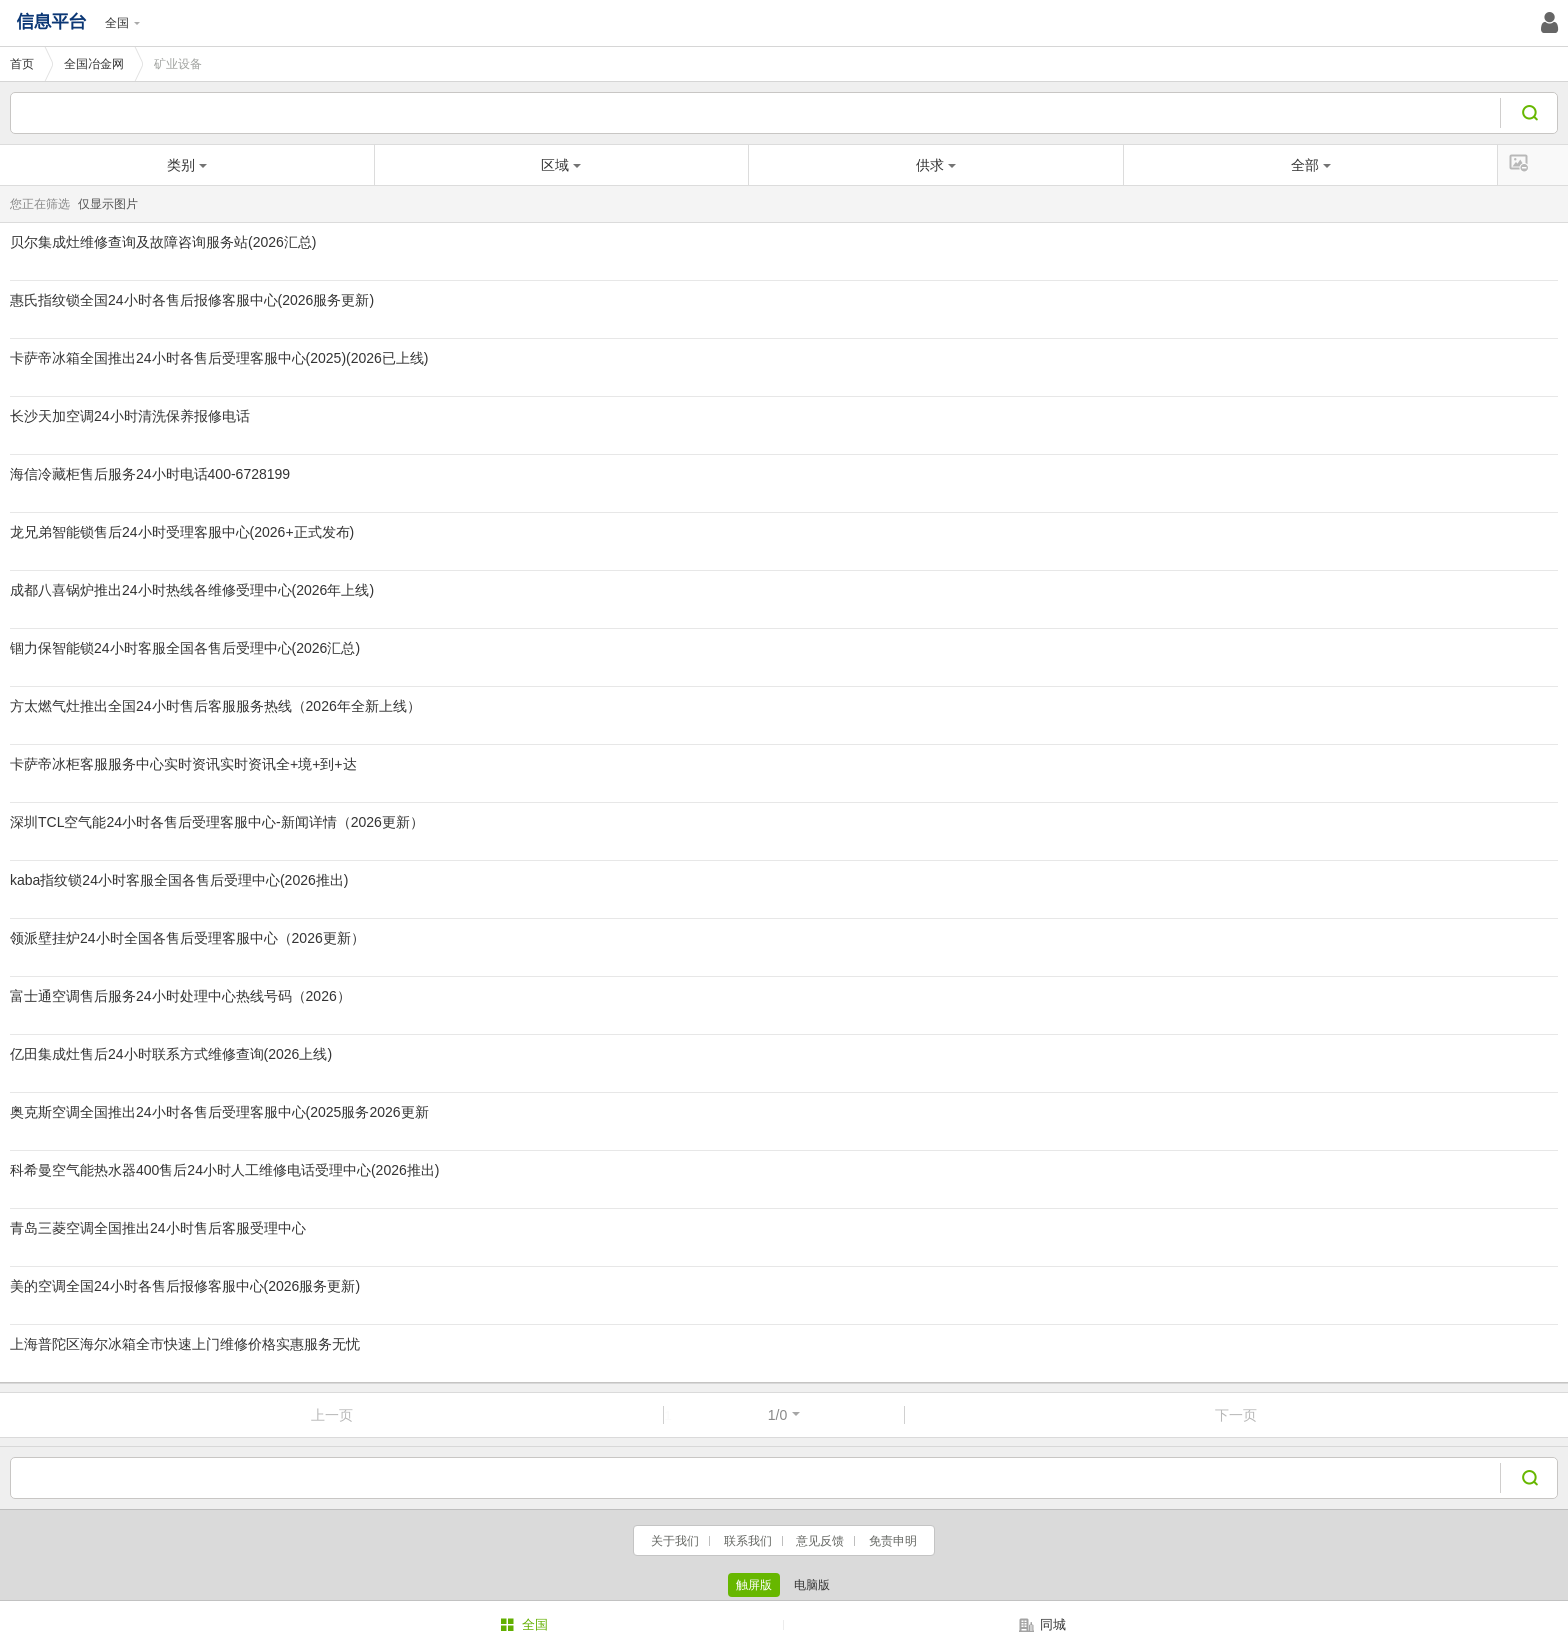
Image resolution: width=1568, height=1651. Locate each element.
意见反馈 (820, 1541)
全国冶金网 (94, 64)
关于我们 (675, 1541)
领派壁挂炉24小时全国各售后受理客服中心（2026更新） (187, 938)
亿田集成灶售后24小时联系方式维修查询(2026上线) (171, 1054)
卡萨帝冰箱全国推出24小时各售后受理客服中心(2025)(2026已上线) (219, 358)
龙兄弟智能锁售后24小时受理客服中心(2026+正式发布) (182, 532)
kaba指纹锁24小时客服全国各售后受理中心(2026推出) (179, 880)
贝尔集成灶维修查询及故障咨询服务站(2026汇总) (163, 242)
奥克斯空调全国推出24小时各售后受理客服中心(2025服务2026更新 (219, 1112)
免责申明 (893, 1541)
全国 (122, 23)
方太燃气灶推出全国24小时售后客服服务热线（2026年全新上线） (215, 706)
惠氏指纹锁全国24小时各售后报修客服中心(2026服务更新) (192, 300)
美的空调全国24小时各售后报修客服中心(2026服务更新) (185, 1286)
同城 (1042, 1625)
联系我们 (748, 1541)
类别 (187, 165)
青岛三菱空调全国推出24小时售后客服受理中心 (158, 1228)
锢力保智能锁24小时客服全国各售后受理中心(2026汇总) (185, 648)
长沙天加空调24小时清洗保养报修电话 (130, 416)
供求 (936, 165)
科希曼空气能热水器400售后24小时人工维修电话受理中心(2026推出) (224, 1170)
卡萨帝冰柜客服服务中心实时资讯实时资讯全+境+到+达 (183, 764)
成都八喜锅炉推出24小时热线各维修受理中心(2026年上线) (192, 590)
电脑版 (812, 1585)
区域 (561, 165)
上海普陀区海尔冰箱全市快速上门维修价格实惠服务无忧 (185, 1344)
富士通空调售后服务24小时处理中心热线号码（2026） (180, 996)
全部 (1311, 165)
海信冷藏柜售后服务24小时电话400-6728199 (150, 474)
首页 (22, 64)
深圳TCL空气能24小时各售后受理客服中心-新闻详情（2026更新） (217, 822)
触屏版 (754, 1585)
